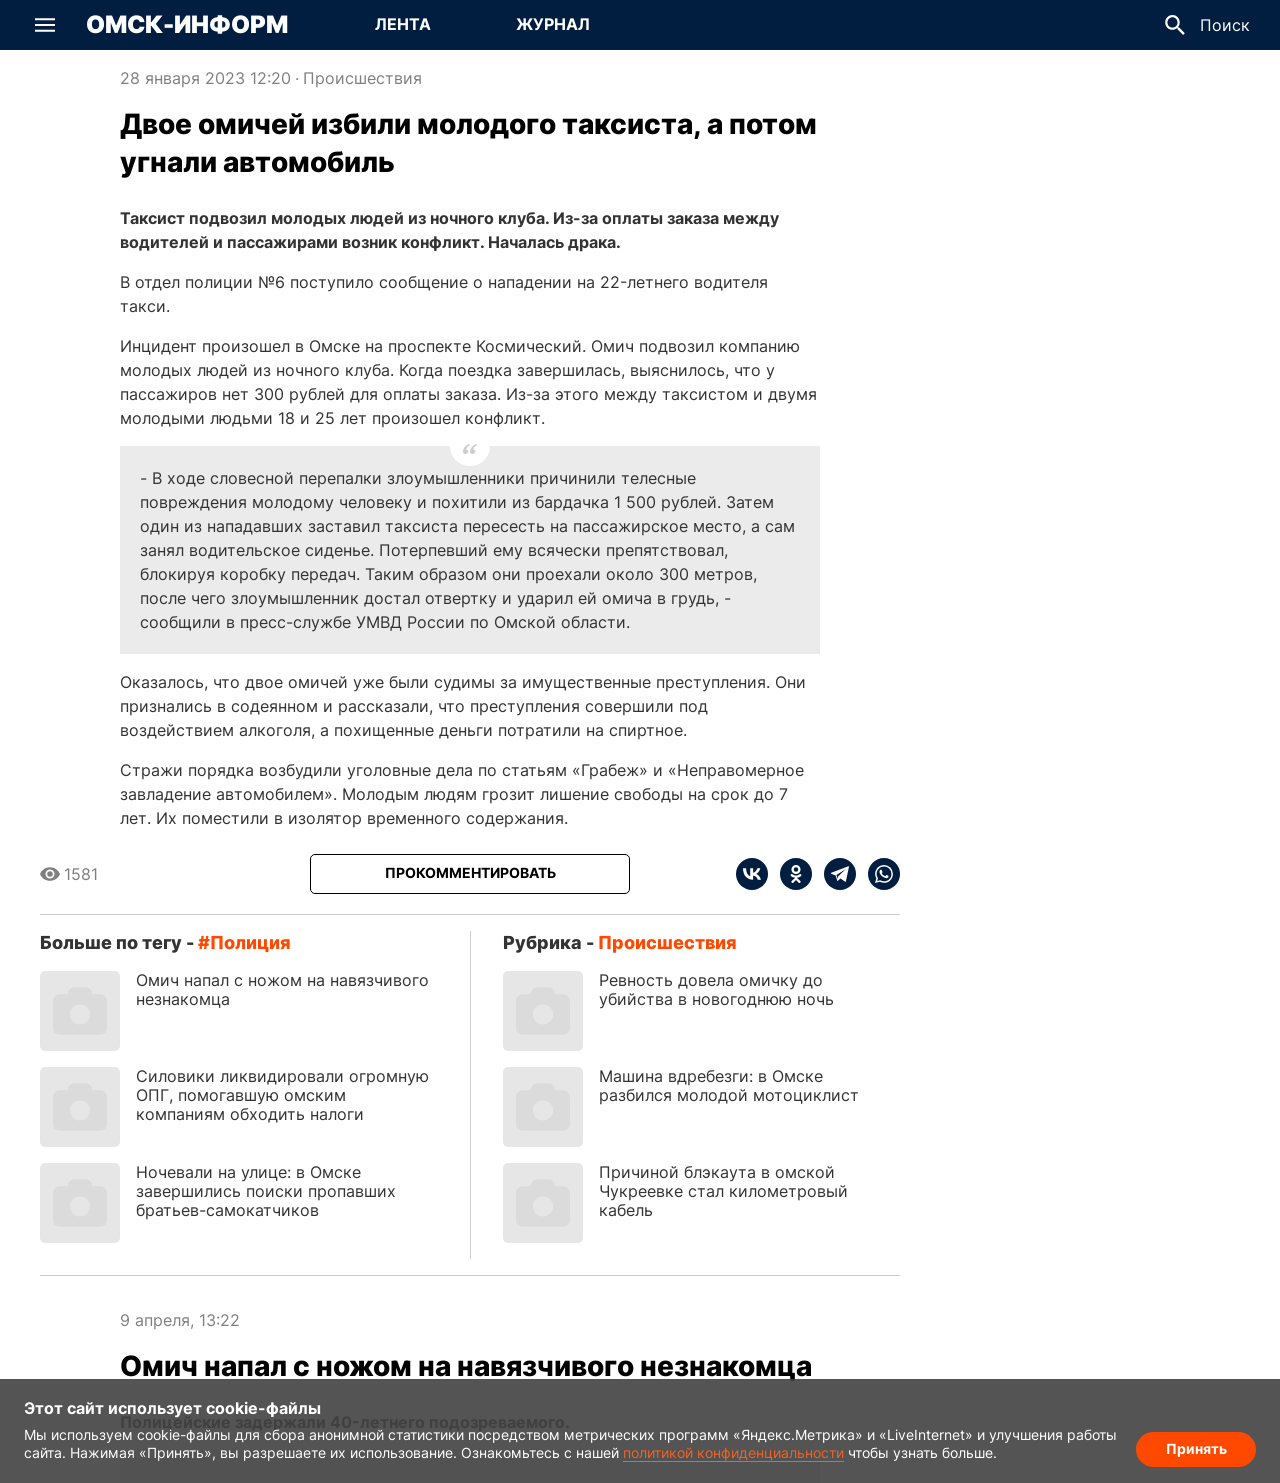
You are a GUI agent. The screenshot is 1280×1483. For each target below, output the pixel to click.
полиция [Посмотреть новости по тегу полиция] (250, 942)
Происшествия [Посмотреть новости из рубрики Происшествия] (362, 78)
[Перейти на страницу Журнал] (553, 25)
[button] (45, 25)
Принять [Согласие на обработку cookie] (1196, 1448)
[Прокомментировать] (470, 874)
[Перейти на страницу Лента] (403, 25)
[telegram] (834, 874)
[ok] (790, 874)
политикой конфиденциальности (733, 1452)
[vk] (752, 874)
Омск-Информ (187, 25)
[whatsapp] (878, 874)
